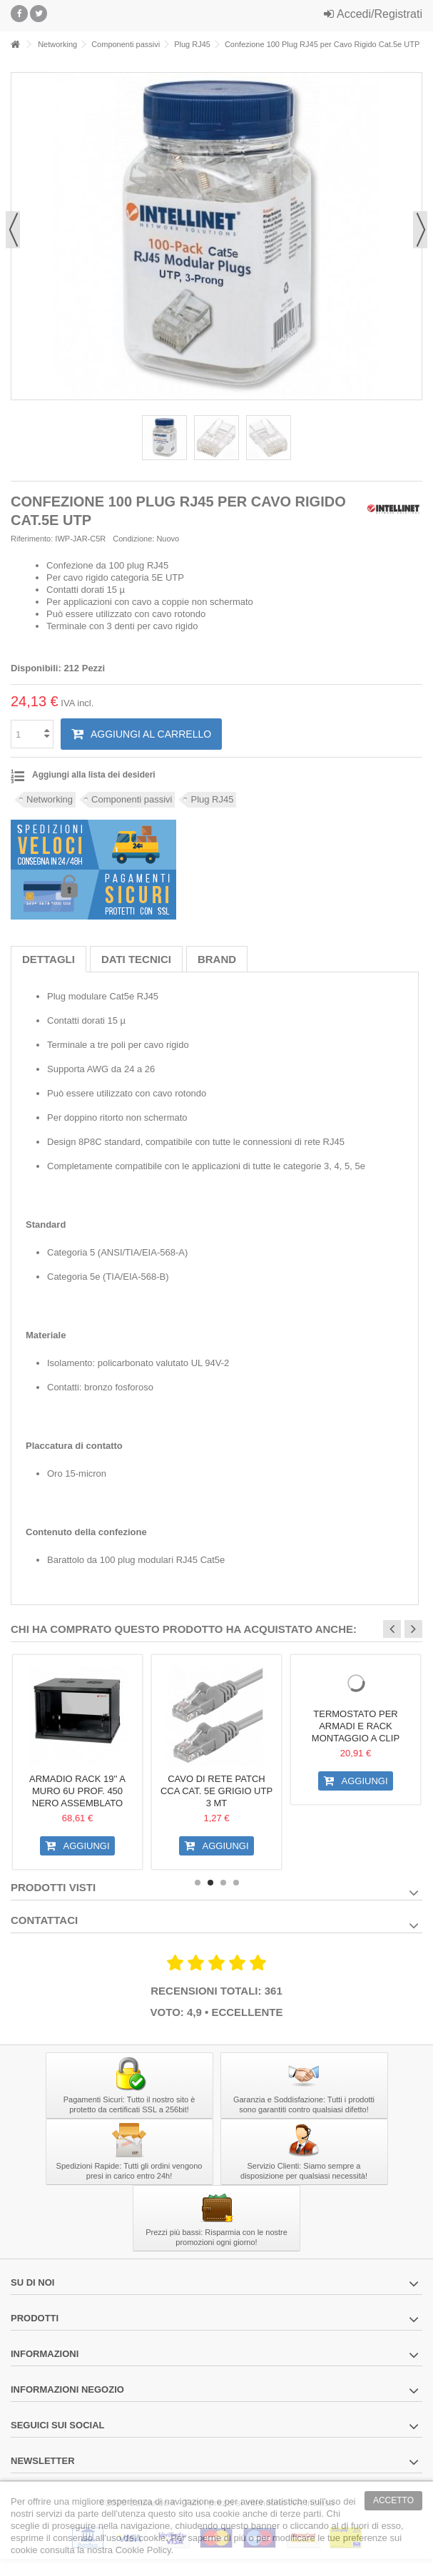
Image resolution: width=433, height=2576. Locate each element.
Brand (217, 959)
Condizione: (133, 538)
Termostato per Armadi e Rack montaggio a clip (355, 1726)
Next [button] (413, 1629)
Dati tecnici (136, 959)
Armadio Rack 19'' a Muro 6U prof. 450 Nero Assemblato (77, 1790)
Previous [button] (392, 1629)
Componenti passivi (131, 799)
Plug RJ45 (211, 799)
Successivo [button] (420, 229)
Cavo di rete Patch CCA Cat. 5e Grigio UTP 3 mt (216, 1790)
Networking (49, 799)
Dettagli (48, 959)
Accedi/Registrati (373, 14)
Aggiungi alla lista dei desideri (94, 775)
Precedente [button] (13, 229)
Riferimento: (32, 538)
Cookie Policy (143, 2550)
